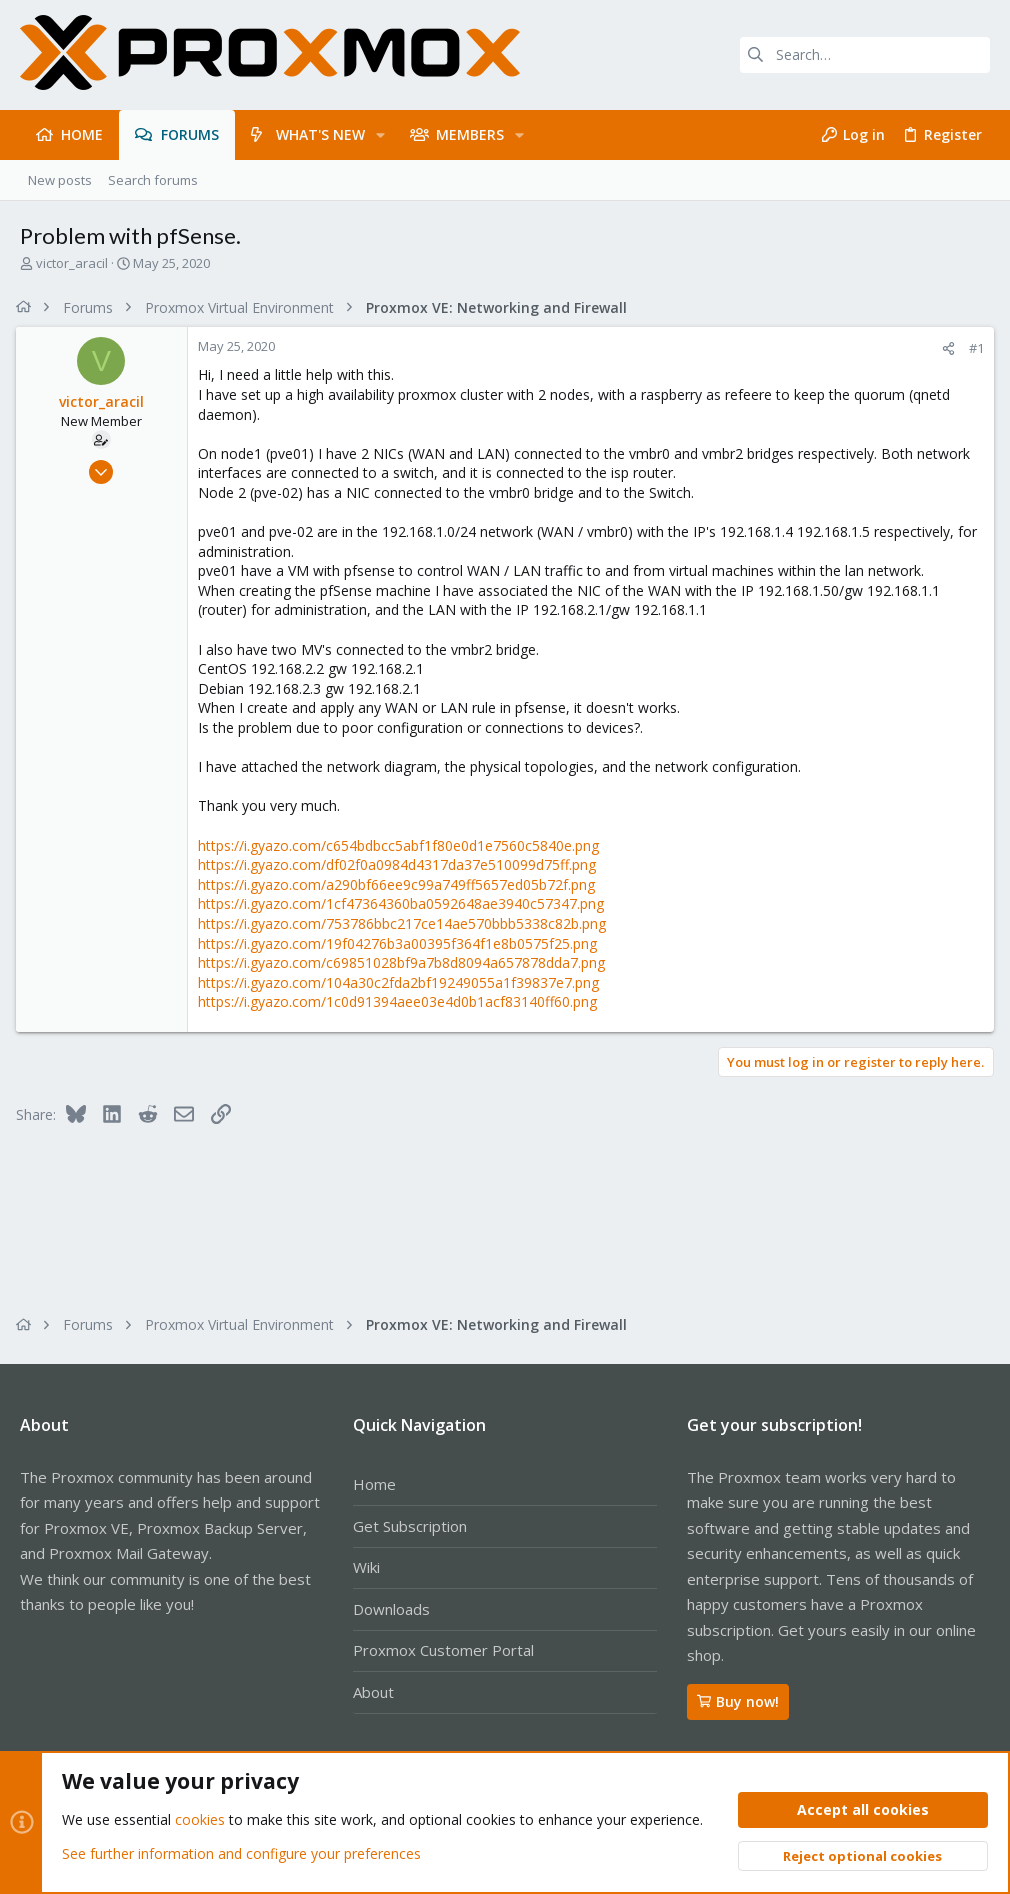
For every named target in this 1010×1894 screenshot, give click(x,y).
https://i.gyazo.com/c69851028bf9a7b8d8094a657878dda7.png (405, 962)
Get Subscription (410, 1526)
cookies (200, 1820)
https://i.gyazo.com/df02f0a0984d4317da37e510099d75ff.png (401, 864)
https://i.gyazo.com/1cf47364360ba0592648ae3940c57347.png (405, 903)
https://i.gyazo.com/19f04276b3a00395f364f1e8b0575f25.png (401, 943)
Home (374, 1484)
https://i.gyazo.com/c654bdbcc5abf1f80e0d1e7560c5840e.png (402, 845)
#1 (972, 348)
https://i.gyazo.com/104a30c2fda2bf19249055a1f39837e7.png (402, 982)
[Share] (944, 348)
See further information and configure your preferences (241, 1853)
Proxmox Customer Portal (443, 1650)
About (373, 1692)
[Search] (865, 55)
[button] (380, 135)
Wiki (366, 1567)
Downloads (391, 1609)
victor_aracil (72, 263)
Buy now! (738, 1701)
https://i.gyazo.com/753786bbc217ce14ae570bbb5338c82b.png (406, 923)
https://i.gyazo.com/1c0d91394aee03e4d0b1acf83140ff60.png (401, 1001)
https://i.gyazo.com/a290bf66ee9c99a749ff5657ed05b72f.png (400, 884)
